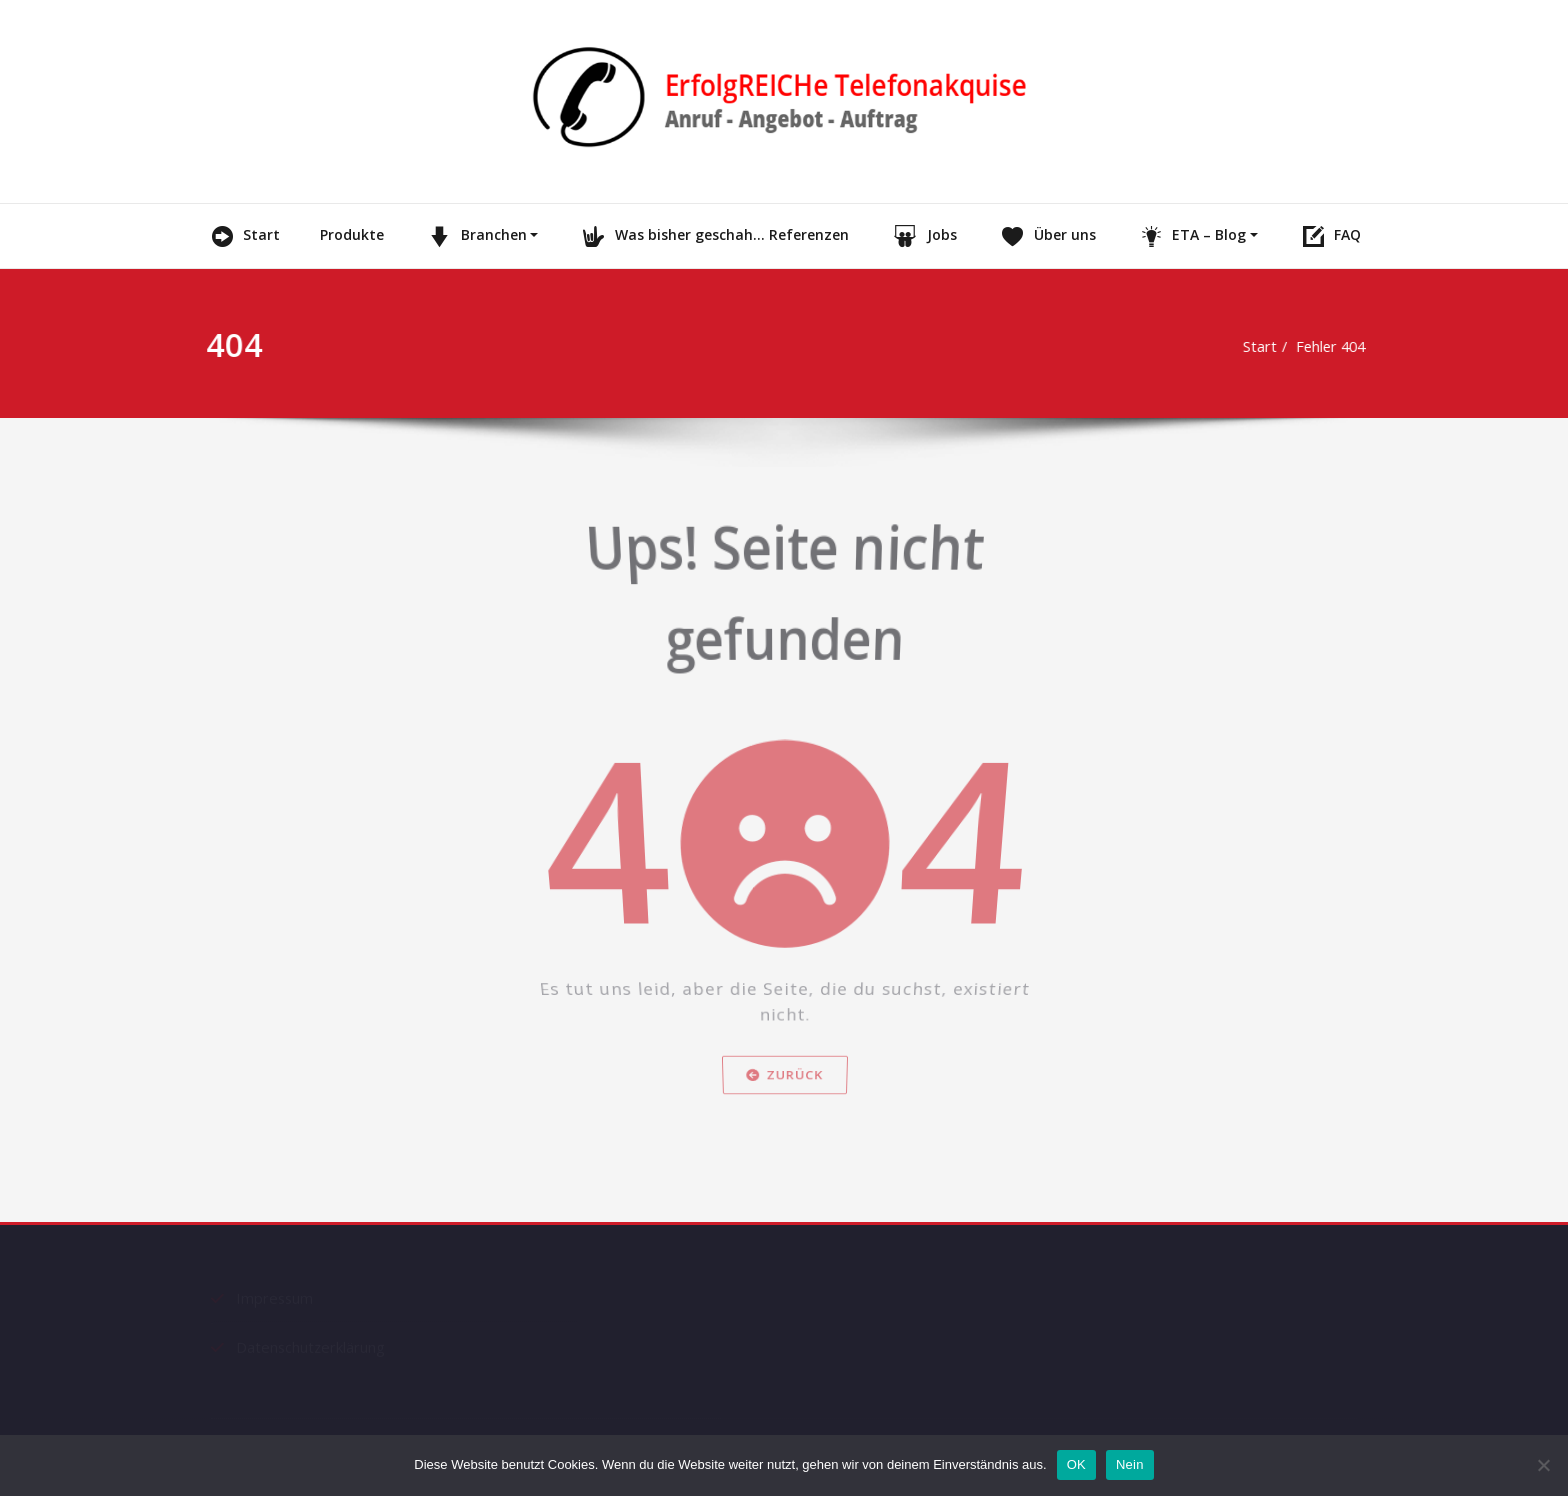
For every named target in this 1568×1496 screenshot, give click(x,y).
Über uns (1046, 236)
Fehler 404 (1313, 346)
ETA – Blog (1191, 236)
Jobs (923, 236)
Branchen (475, 236)
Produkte (352, 234)
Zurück (784, 1139)
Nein (1130, 1464)
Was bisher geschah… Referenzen (713, 236)
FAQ (1330, 236)
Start (244, 236)
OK (1076, 1464)
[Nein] (1543, 1465)
